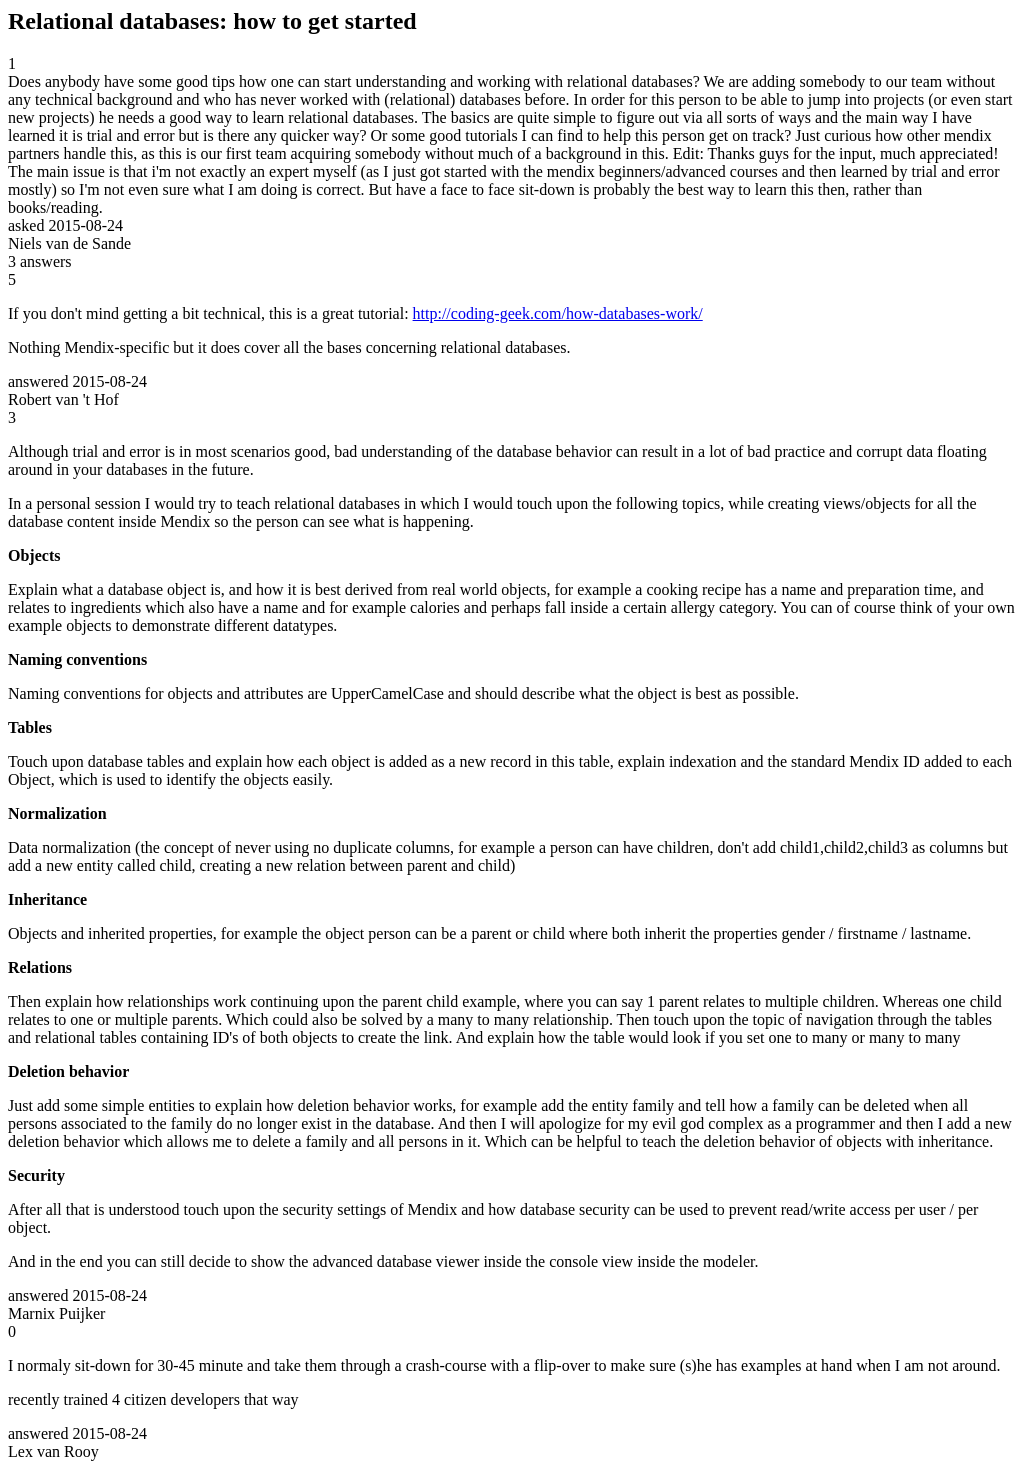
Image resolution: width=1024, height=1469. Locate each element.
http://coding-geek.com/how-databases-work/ (558, 313)
